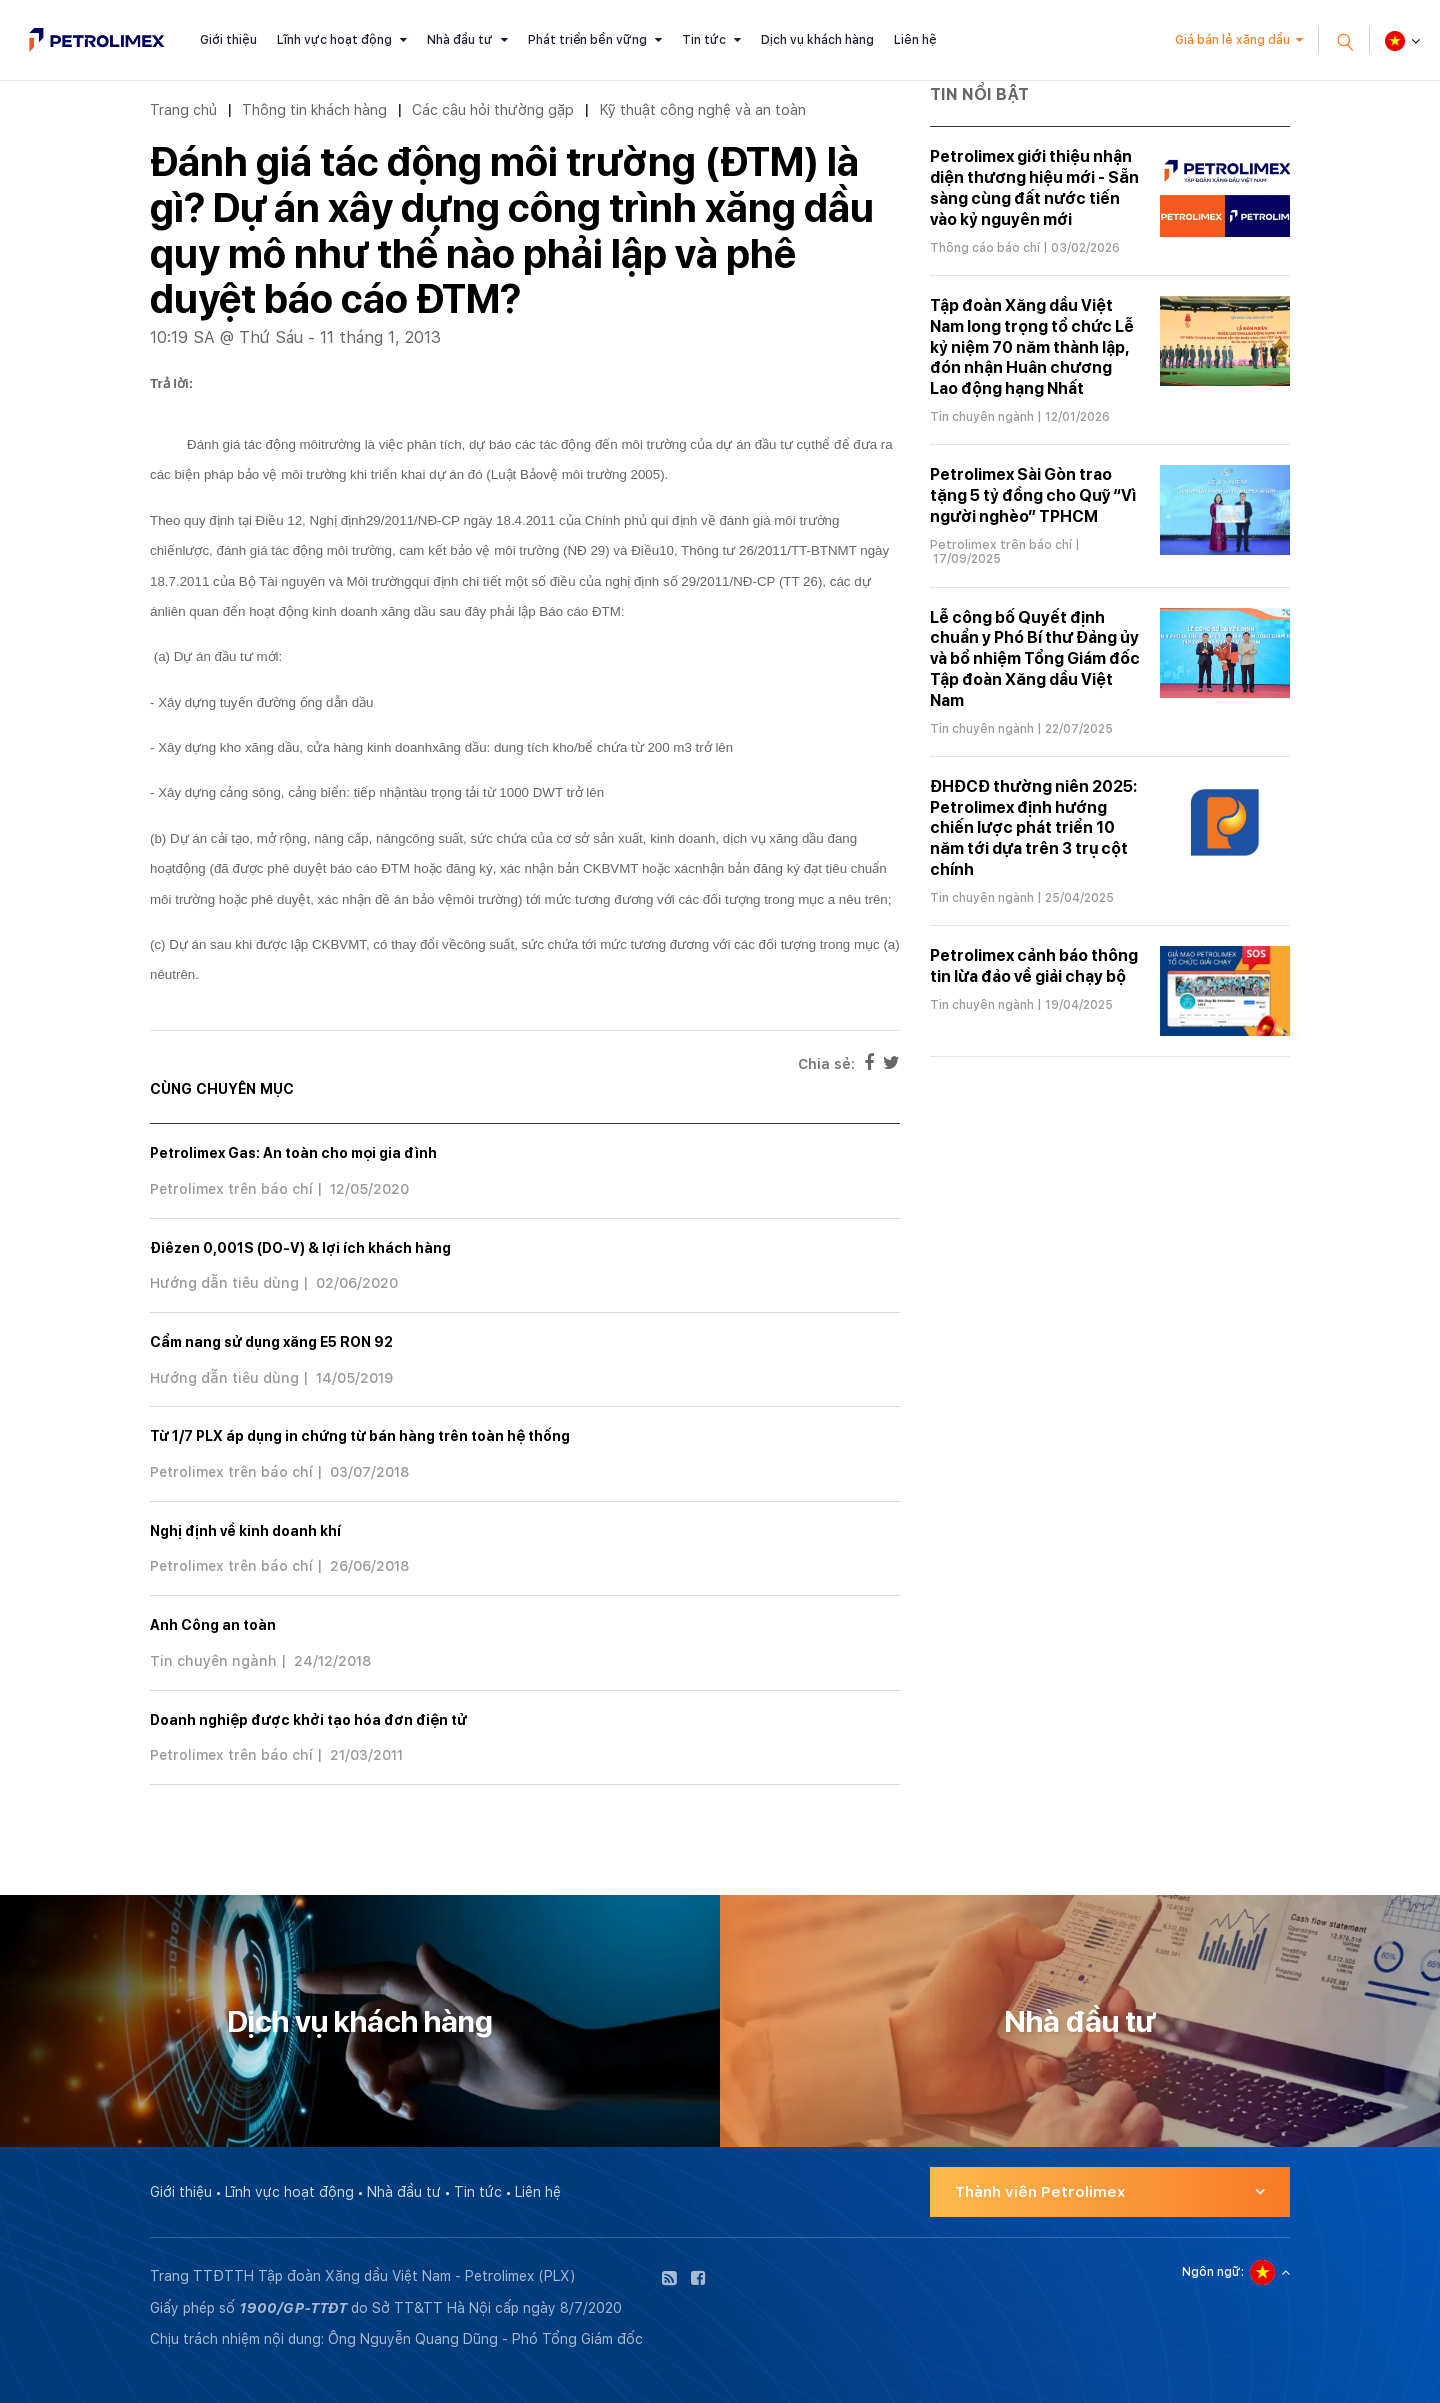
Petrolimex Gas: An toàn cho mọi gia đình (293, 1153)
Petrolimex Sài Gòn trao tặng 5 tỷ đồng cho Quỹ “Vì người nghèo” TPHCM (1033, 495)
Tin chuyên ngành (213, 1661)
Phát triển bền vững (587, 40)
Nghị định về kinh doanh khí (245, 1531)
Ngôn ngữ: (1213, 2272)
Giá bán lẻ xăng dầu (1232, 40)
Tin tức (704, 40)
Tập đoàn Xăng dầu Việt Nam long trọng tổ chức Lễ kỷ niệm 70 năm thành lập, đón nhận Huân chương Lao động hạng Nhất (1032, 347)
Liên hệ (915, 40)
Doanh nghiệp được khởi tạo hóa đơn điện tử (308, 1720)
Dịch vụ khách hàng (817, 40)
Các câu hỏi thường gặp (493, 109)
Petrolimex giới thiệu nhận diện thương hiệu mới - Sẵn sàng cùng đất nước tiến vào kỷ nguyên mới (1034, 187)
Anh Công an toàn (213, 1625)
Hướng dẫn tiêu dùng (224, 1283)
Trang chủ (183, 109)
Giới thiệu (228, 40)
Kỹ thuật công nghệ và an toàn (702, 109)
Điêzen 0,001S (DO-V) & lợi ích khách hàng (300, 1248)
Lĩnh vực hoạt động (334, 40)
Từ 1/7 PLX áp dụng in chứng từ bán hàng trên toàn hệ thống (360, 1436)
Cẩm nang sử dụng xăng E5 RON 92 (271, 1342)
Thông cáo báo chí (985, 248)
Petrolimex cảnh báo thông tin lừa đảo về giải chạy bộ (1034, 966)
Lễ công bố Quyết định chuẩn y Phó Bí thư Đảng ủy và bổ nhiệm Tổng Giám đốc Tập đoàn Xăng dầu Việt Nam (1035, 659)
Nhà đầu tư (460, 40)
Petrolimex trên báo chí (231, 1189)
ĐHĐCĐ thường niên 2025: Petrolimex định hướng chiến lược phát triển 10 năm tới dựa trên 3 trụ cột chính (1033, 828)
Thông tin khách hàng (314, 109)
